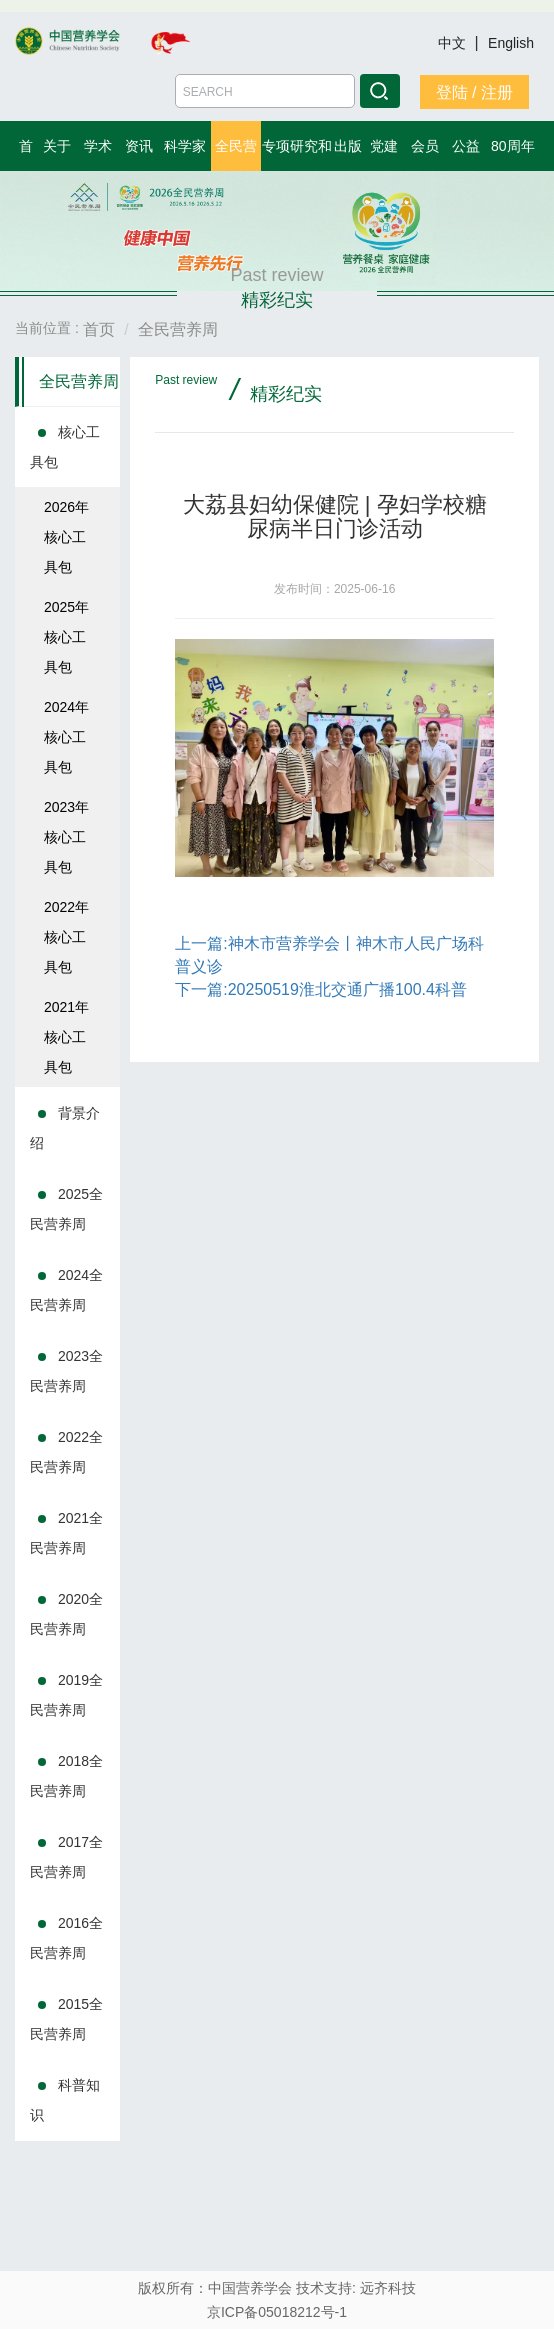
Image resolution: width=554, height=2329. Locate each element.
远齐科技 (388, 2288)
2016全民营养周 (66, 1938)
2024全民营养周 (66, 1290)
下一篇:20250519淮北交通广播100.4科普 (321, 989)
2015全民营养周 (66, 2019)
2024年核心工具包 (66, 737)
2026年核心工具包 (66, 537)
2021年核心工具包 (66, 1037)
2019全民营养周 (66, 1695)
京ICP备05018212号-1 (277, 2312)
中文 (454, 43)
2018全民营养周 (66, 1776)
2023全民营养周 (66, 1371)
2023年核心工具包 (66, 837)
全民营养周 (79, 381)
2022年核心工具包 (66, 937)
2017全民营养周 (66, 1857)
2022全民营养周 (66, 1452)
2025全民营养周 (66, 1209)
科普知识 (65, 2100)
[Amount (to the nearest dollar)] (265, 91)
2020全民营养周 (66, 1614)
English (511, 43)
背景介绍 (65, 1128)
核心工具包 (65, 447)
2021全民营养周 (66, 1533)
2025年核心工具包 (66, 637)
